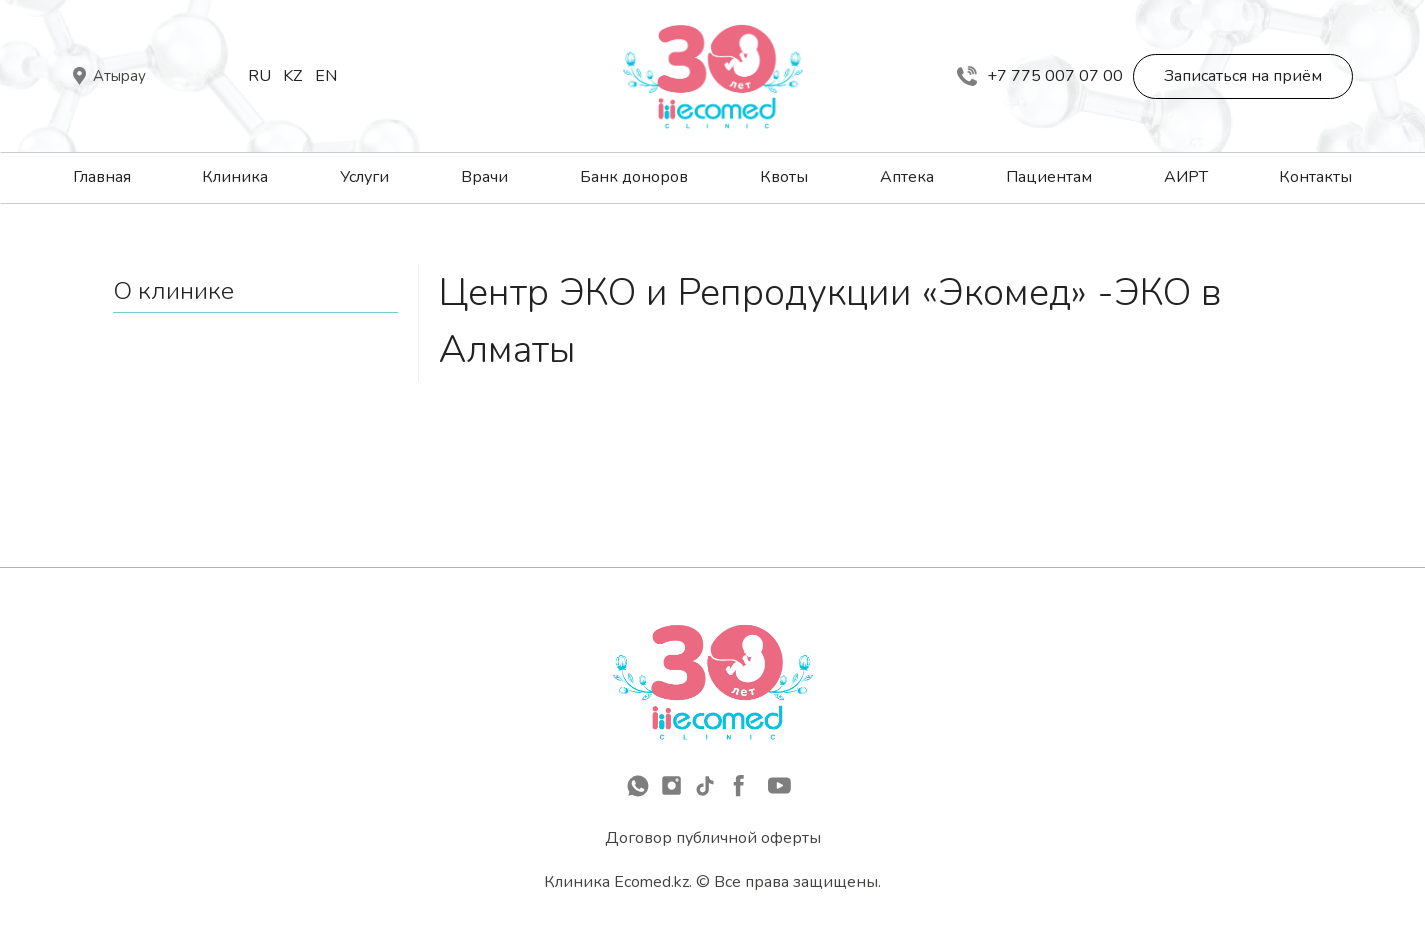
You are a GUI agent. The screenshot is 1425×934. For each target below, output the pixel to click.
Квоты (784, 177)
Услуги (364, 177)
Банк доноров (634, 177)
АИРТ (1186, 177)
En (326, 76)
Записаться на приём (1243, 76)
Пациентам (1049, 177)
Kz (292, 76)
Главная (102, 177)
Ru (259, 76)
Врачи (484, 177)
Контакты (1315, 177)
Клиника (235, 177)
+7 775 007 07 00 (1040, 76)
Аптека (907, 177)
